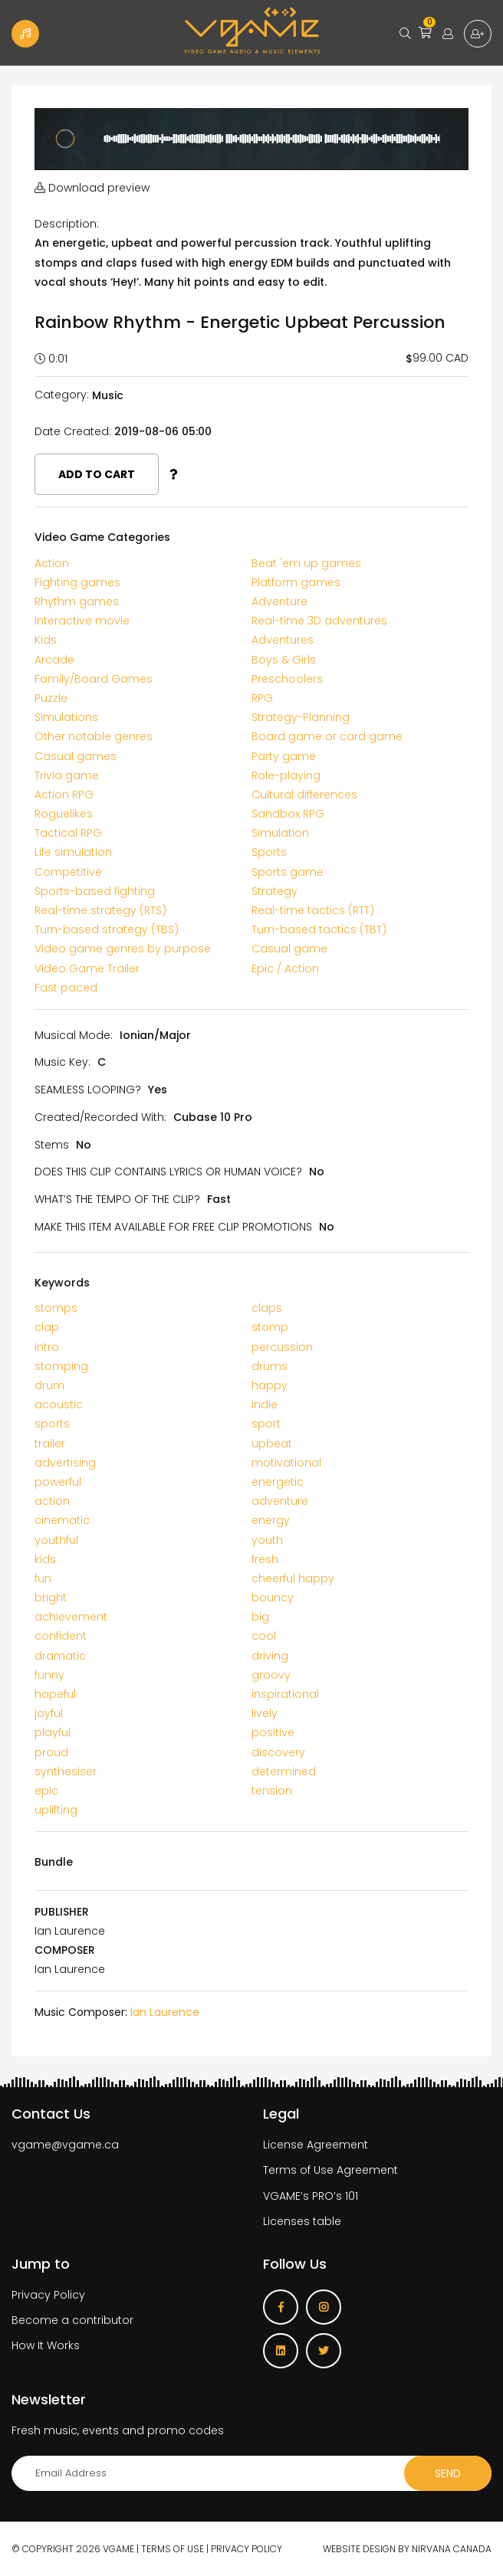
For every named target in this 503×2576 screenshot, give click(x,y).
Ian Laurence (164, 2012)
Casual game (289, 948)
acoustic (59, 1404)
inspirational (285, 1694)
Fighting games (77, 582)
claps (267, 1308)
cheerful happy (293, 1578)
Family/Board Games (94, 679)
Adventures (283, 639)
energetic (278, 1482)
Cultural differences (304, 794)
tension (272, 1790)
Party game (284, 756)
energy (271, 1520)
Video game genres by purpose (123, 948)
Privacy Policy (48, 2294)
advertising (65, 1462)
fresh (265, 1559)
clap (47, 1327)
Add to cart (96, 474)
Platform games (296, 582)
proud (51, 1752)
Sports (269, 852)
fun (43, 1578)
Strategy (275, 891)
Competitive (68, 872)
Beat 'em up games (306, 563)
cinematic (62, 1520)
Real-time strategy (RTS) (100, 910)
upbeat (272, 1443)
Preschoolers (287, 679)
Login (447, 34)
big (260, 1616)
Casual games (76, 756)
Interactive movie (82, 620)
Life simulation (73, 852)
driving (270, 1655)
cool (264, 1636)
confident (61, 1636)
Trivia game (67, 775)
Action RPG (64, 794)
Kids (46, 639)
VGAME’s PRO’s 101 (310, 2196)
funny (49, 1675)
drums (270, 1366)
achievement (71, 1616)
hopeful (55, 1694)
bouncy (273, 1597)
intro (47, 1347)
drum (49, 1385)
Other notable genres (94, 736)
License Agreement (315, 2144)
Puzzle (51, 698)
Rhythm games (77, 601)
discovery (278, 1752)
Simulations (66, 717)
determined (284, 1771)
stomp (270, 1327)
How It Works (46, 2345)
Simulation (280, 833)
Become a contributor (72, 2320)
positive (273, 1732)
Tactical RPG (68, 833)
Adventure (279, 601)
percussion (282, 1347)
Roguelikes (64, 813)
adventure (280, 1501)
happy (270, 1385)
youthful (56, 1540)
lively (265, 1713)
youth (267, 1540)
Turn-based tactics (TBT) (319, 929)
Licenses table (302, 2221)
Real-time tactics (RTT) (313, 910)
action (52, 1501)
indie (265, 1404)
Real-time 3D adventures (319, 620)
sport (266, 1423)
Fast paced (66, 987)
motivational (286, 1462)
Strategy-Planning (301, 717)
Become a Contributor (25, 34)
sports (52, 1423)
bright (51, 1597)
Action (52, 563)
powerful (58, 1482)
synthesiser (66, 1771)
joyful (49, 1713)
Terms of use (172, 2548)
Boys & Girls (284, 659)
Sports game (288, 872)
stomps (56, 1308)
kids (45, 1559)
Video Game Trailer (87, 968)
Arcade (54, 659)
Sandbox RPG (288, 813)
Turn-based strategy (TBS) (107, 929)
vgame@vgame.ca (65, 2144)
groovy (271, 1675)
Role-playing (286, 775)
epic (46, 1790)
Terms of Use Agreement (330, 2170)
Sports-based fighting (95, 891)
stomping (61, 1366)
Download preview (92, 187)
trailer (50, 1443)
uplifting (56, 1809)
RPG (262, 698)
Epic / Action (285, 968)
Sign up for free (477, 34)
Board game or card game (327, 736)
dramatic (60, 1655)
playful (53, 1732)
